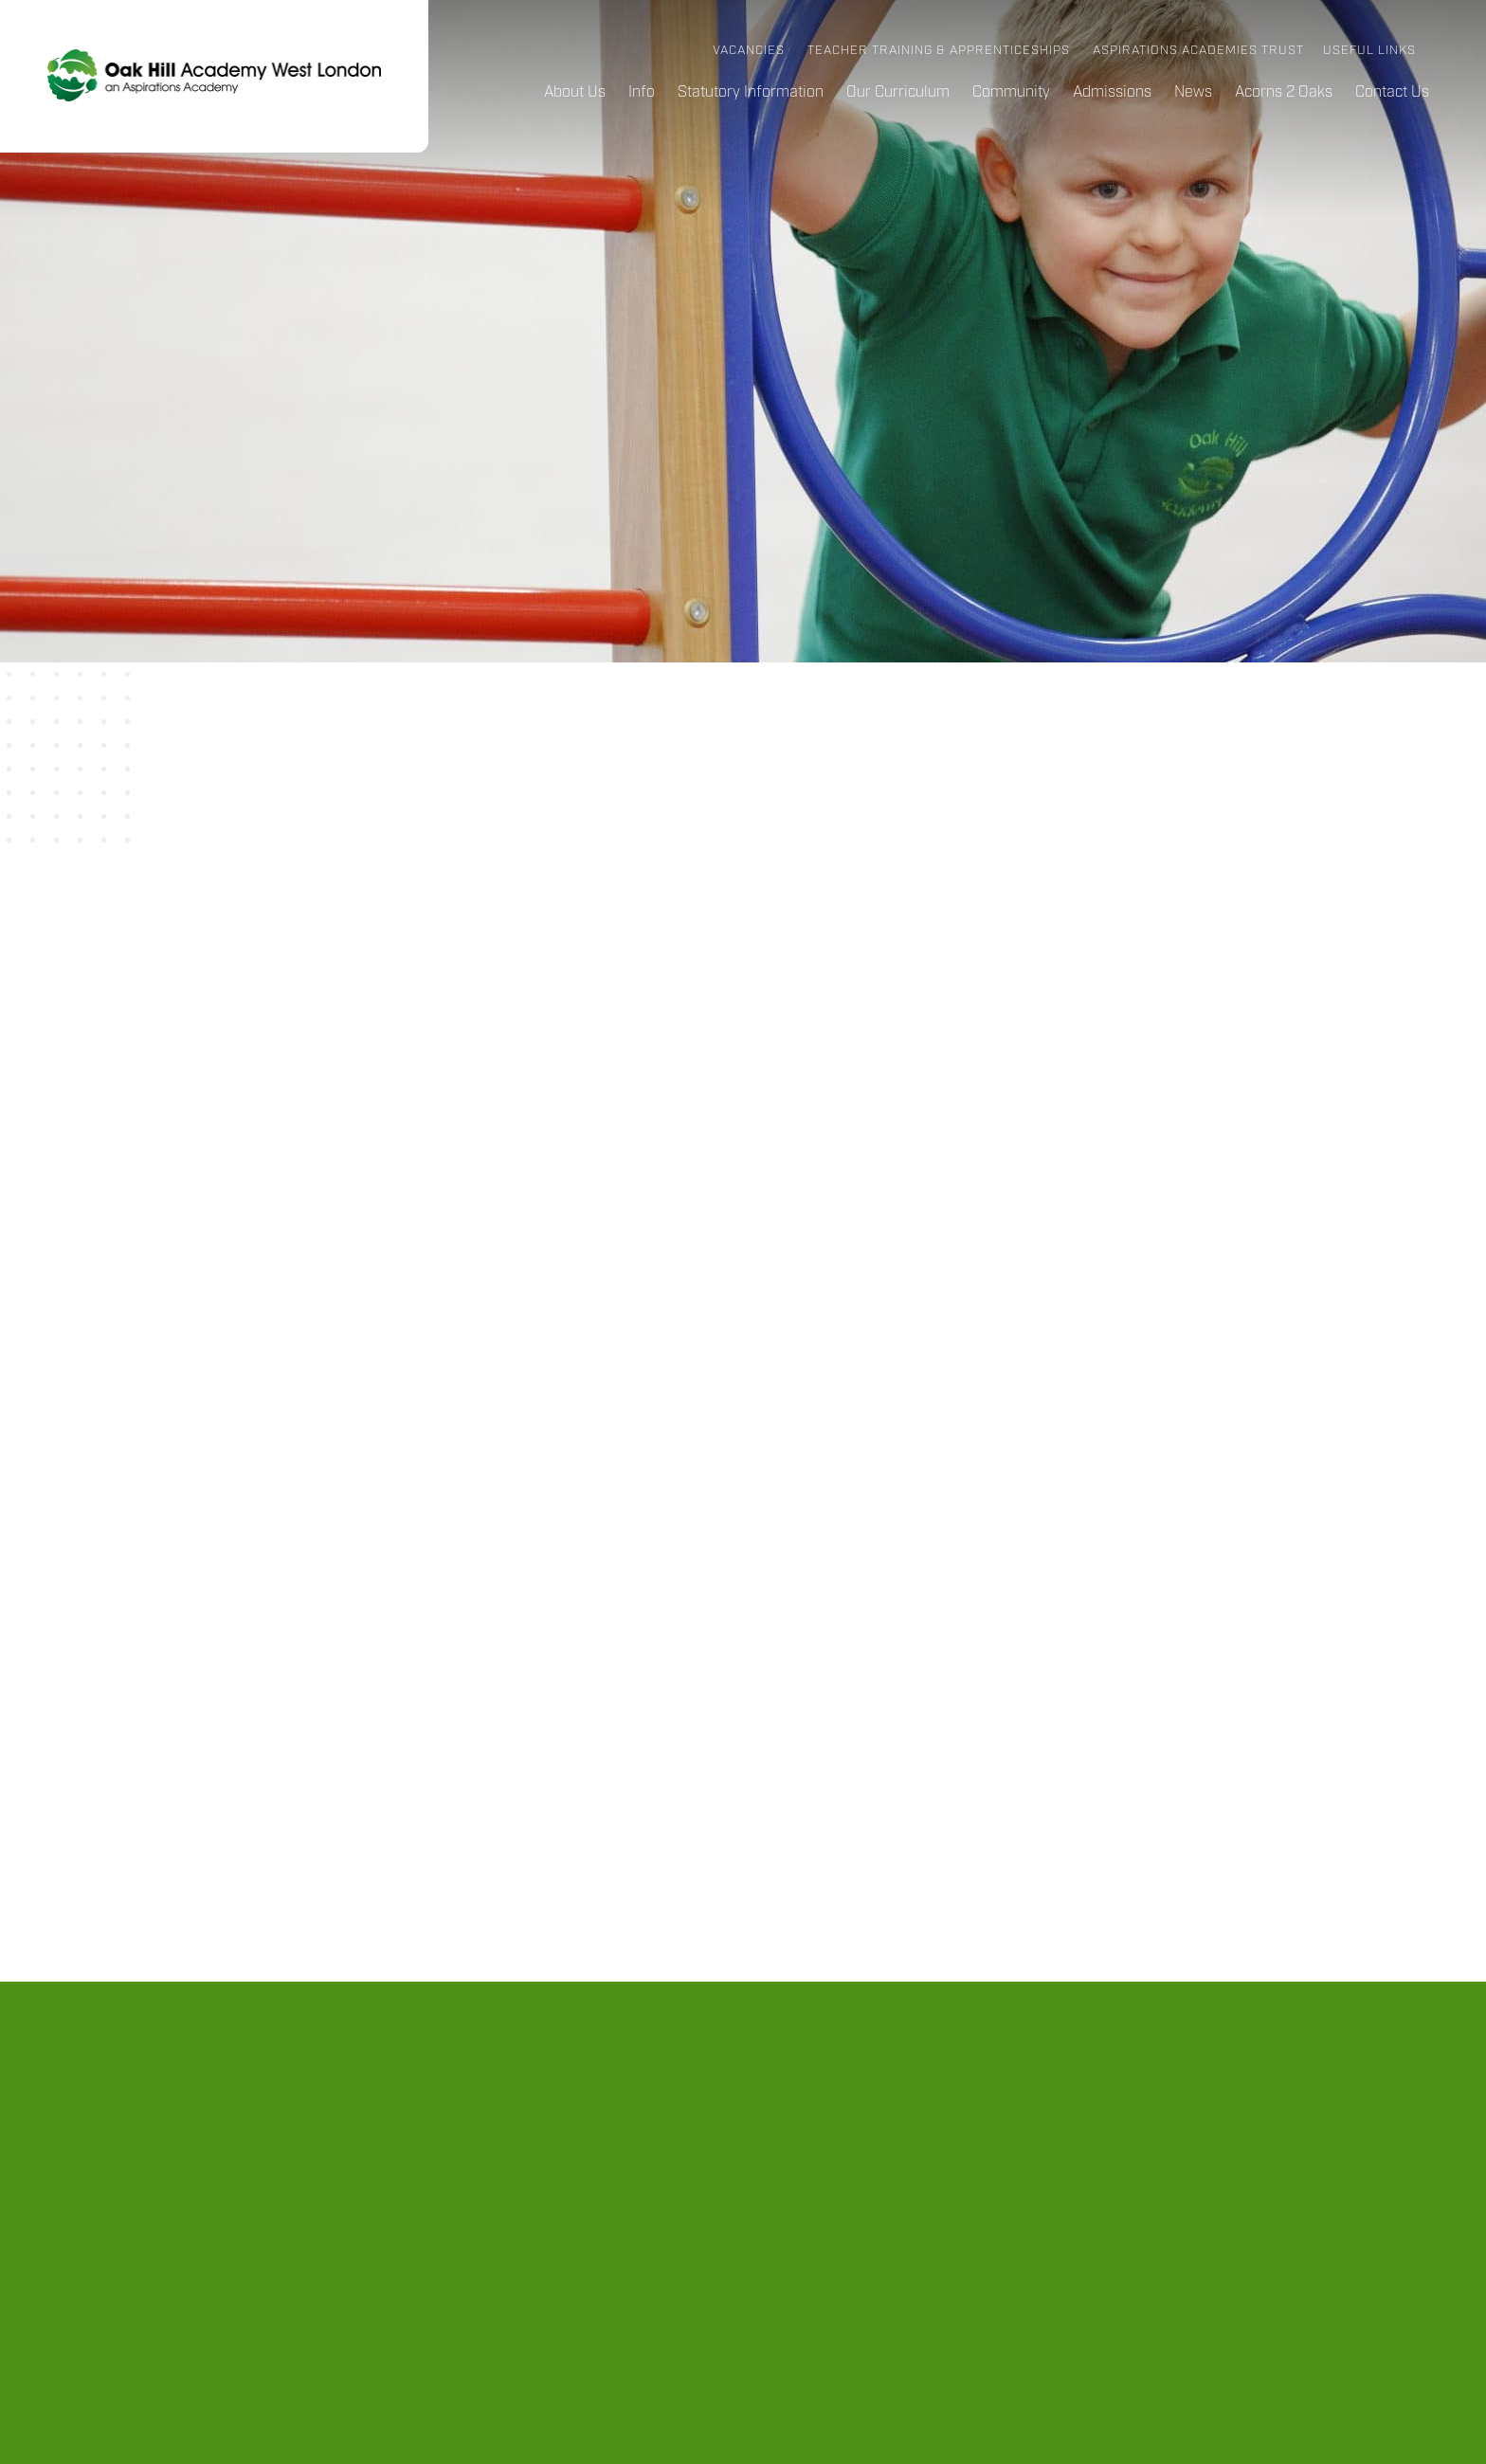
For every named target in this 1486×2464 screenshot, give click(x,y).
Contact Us (1392, 92)
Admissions (1112, 92)
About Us (575, 92)
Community (1011, 92)
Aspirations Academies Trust (1198, 51)
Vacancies (749, 51)
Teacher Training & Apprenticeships (938, 51)
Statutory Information (751, 92)
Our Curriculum (898, 92)
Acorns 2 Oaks (1283, 92)
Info (641, 92)
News (1193, 92)
